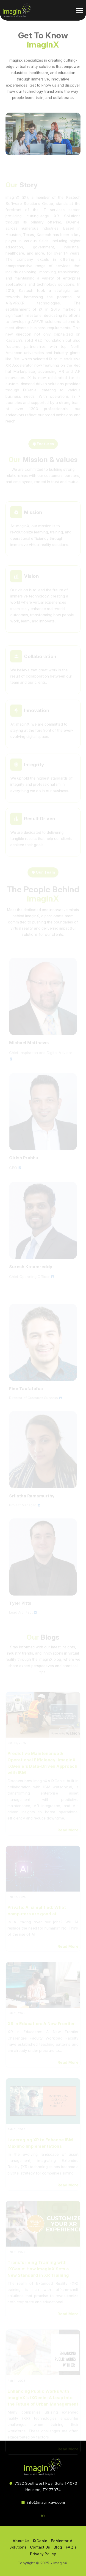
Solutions (17, 2547)
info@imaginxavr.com (46, 2502)
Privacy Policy (43, 2554)
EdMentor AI (62, 2540)
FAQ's (71, 2547)
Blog (58, 2547)
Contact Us (40, 2547)
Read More (68, 1833)
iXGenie (40, 2540)
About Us (21, 2540)
